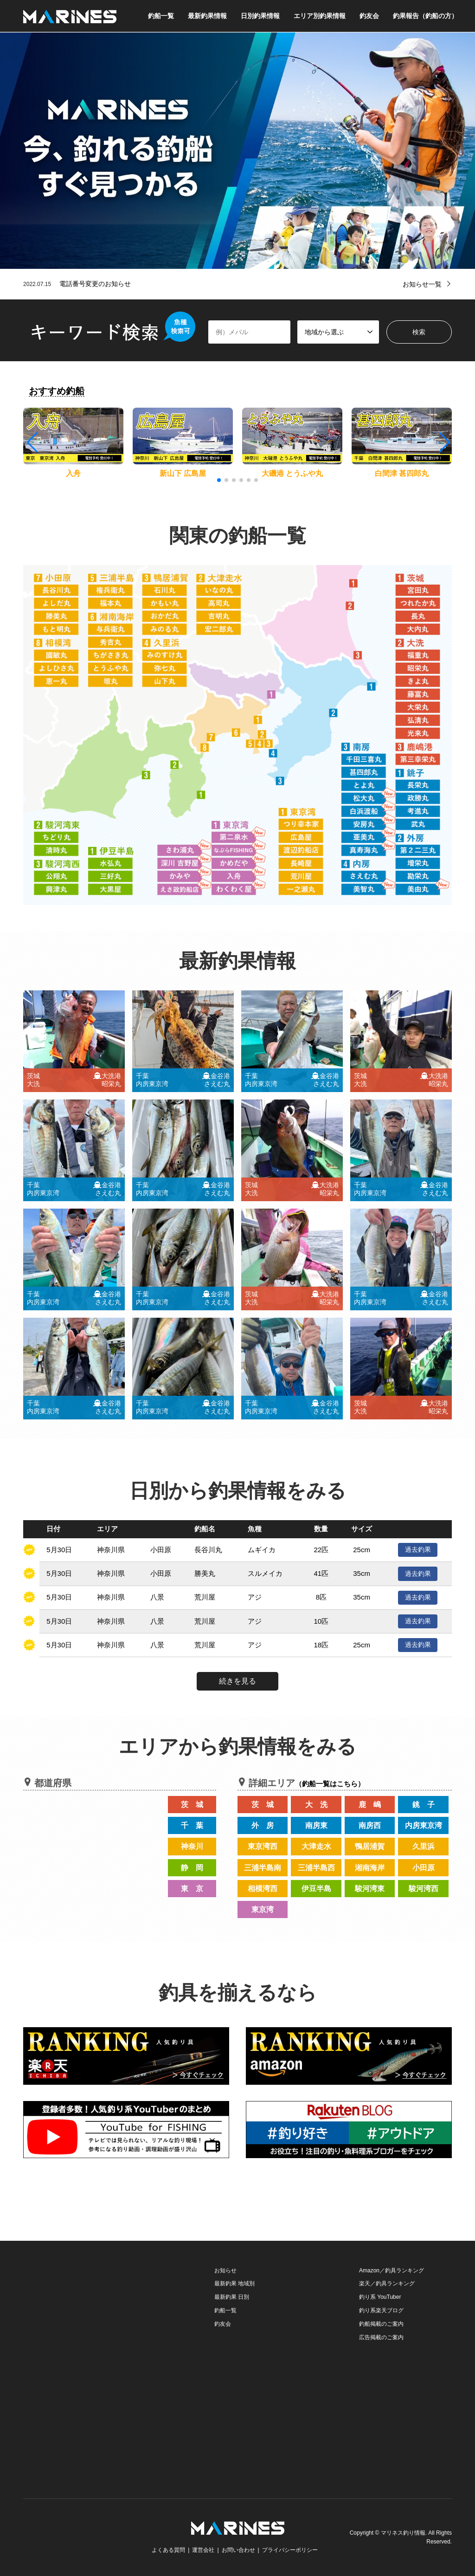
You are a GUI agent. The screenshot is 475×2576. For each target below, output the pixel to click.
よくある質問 (168, 2550)
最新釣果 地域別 (234, 2283)
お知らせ (225, 2270)
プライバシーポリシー (290, 2550)
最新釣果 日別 (231, 2297)
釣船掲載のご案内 (381, 2324)
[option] (237, 151)
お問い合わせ (238, 2550)
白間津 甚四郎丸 (402, 473)
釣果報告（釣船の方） (425, 16)
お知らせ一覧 (422, 284)
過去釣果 (418, 1549)
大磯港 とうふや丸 (292, 473)
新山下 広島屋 (183, 473)
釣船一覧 (161, 16)
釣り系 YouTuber (380, 2297)
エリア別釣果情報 (320, 16)
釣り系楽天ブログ (381, 2310)
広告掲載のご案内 (381, 2337)
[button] (443, 442)
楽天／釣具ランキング (387, 2283)
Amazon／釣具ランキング (391, 2270)
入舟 (73, 473)
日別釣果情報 (260, 16)
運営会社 (203, 2550)
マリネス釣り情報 (403, 2533)
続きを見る (237, 1681)
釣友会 (369, 16)
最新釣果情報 (207, 16)
